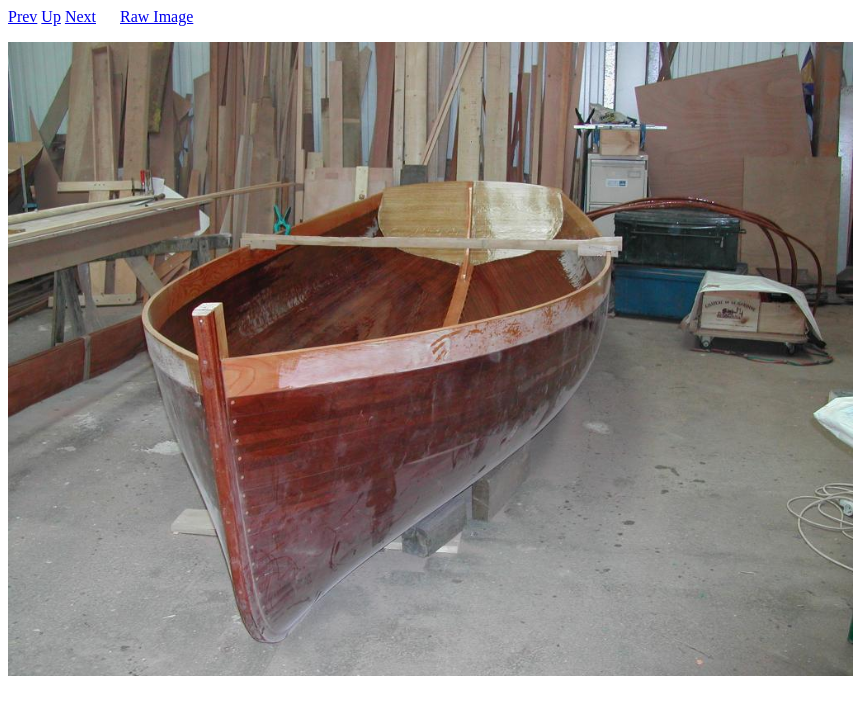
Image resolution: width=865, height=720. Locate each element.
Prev (22, 16)
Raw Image (156, 16)
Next (80, 16)
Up (51, 16)
